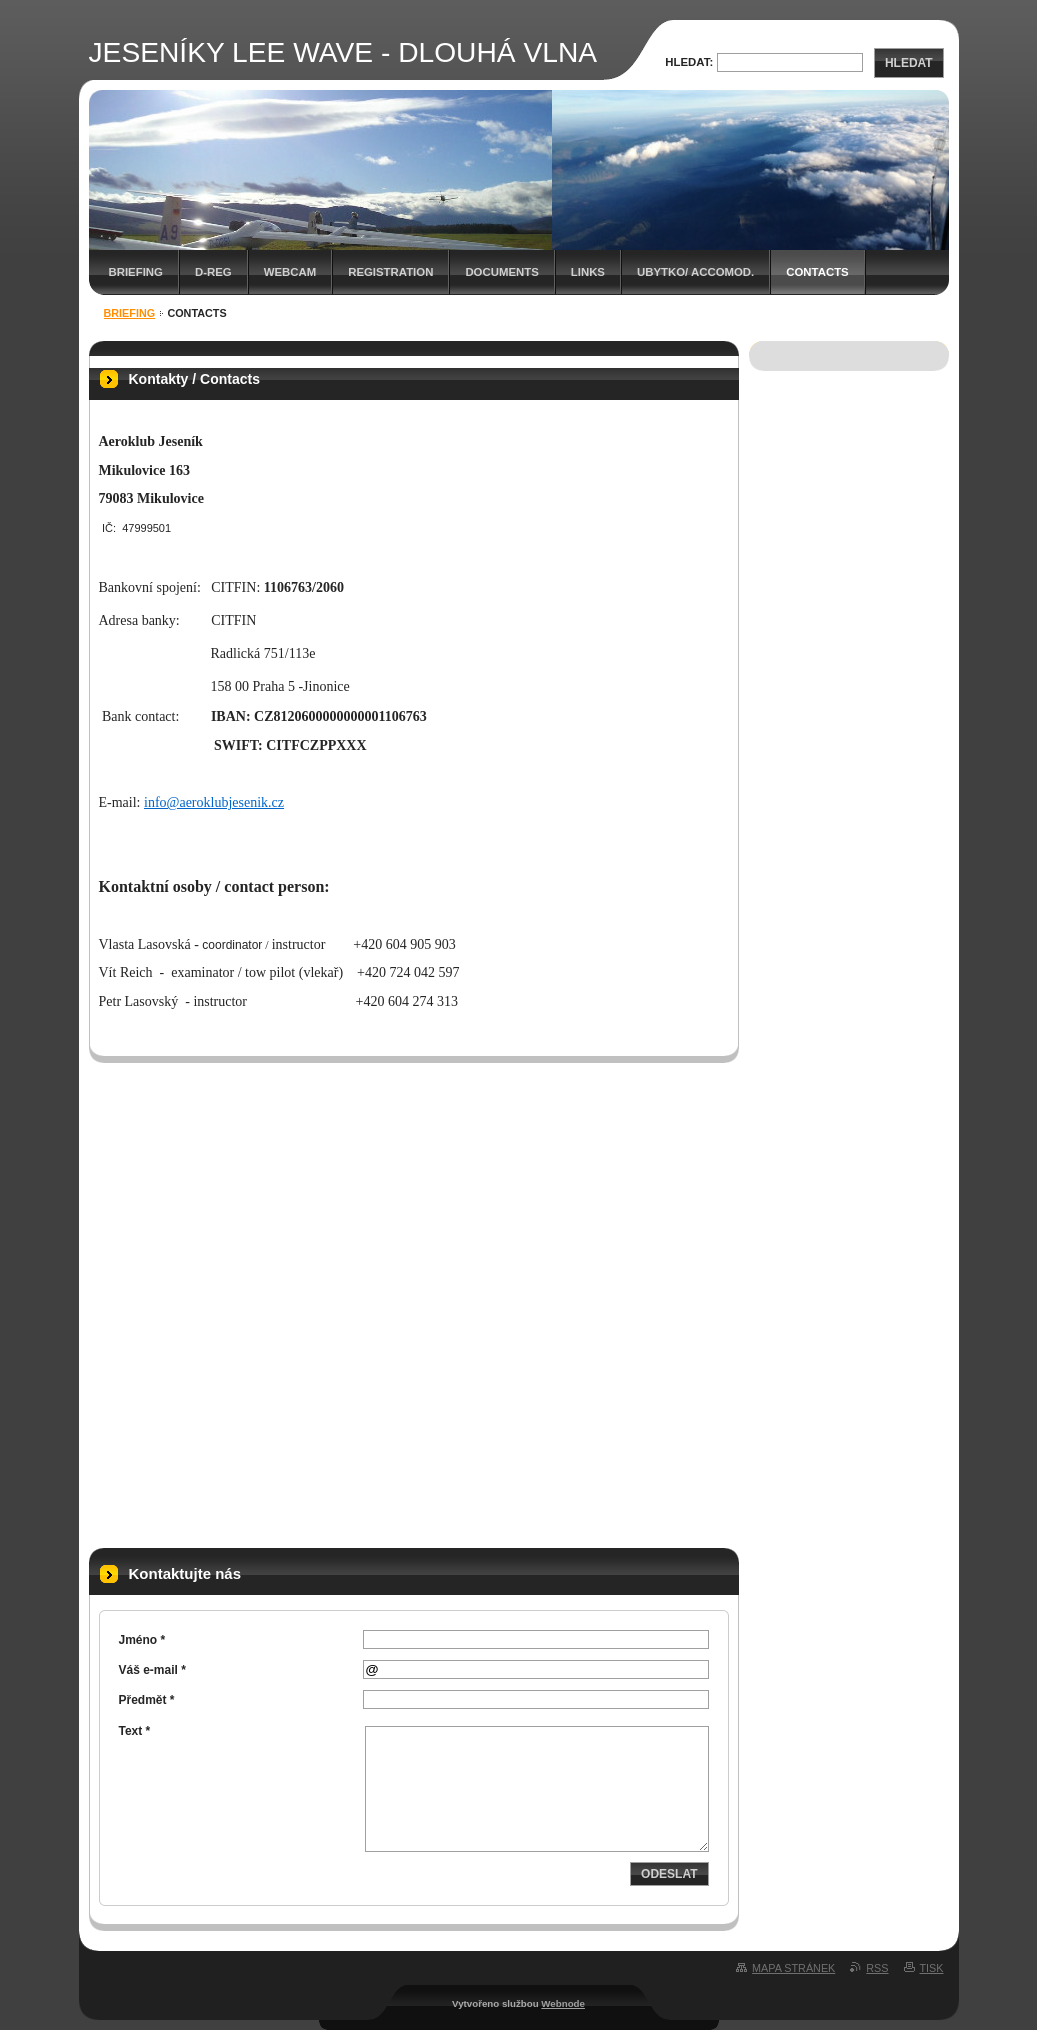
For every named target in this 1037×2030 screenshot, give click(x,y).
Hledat (909, 63)
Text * (135, 1731)
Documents (501, 272)
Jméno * (142, 1640)
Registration (390, 272)
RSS (877, 1968)
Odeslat (669, 1874)
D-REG (213, 272)
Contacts (817, 272)
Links (588, 272)
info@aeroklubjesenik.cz (214, 802)
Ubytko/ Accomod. (695, 272)
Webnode (563, 2003)
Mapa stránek (793, 1968)
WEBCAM (290, 272)
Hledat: (689, 62)
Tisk (932, 1968)
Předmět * (147, 1700)
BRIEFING (136, 272)
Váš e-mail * (152, 1670)
